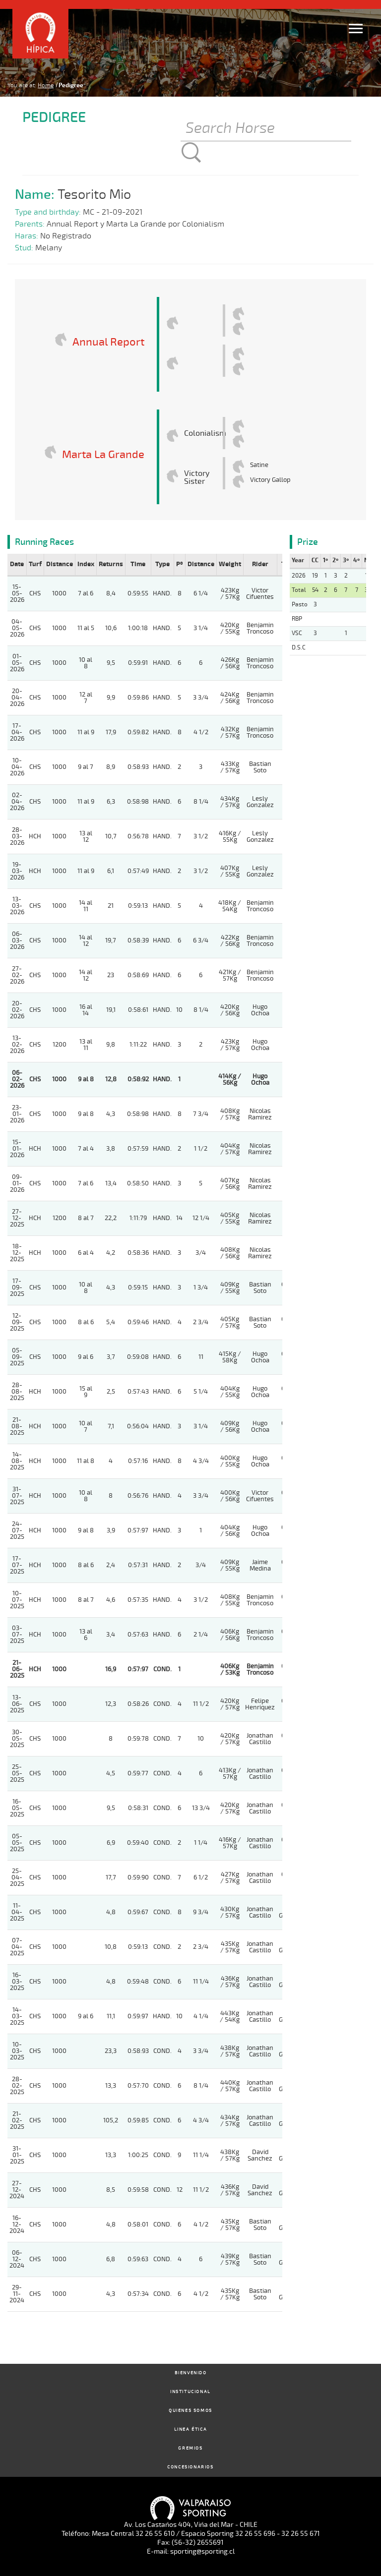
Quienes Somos (190, 2410)
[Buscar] (266, 129)
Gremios (190, 2448)
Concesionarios (190, 2467)
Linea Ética (190, 2429)
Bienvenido (191, 2373)
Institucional (190, 2392)
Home (46, 85)
